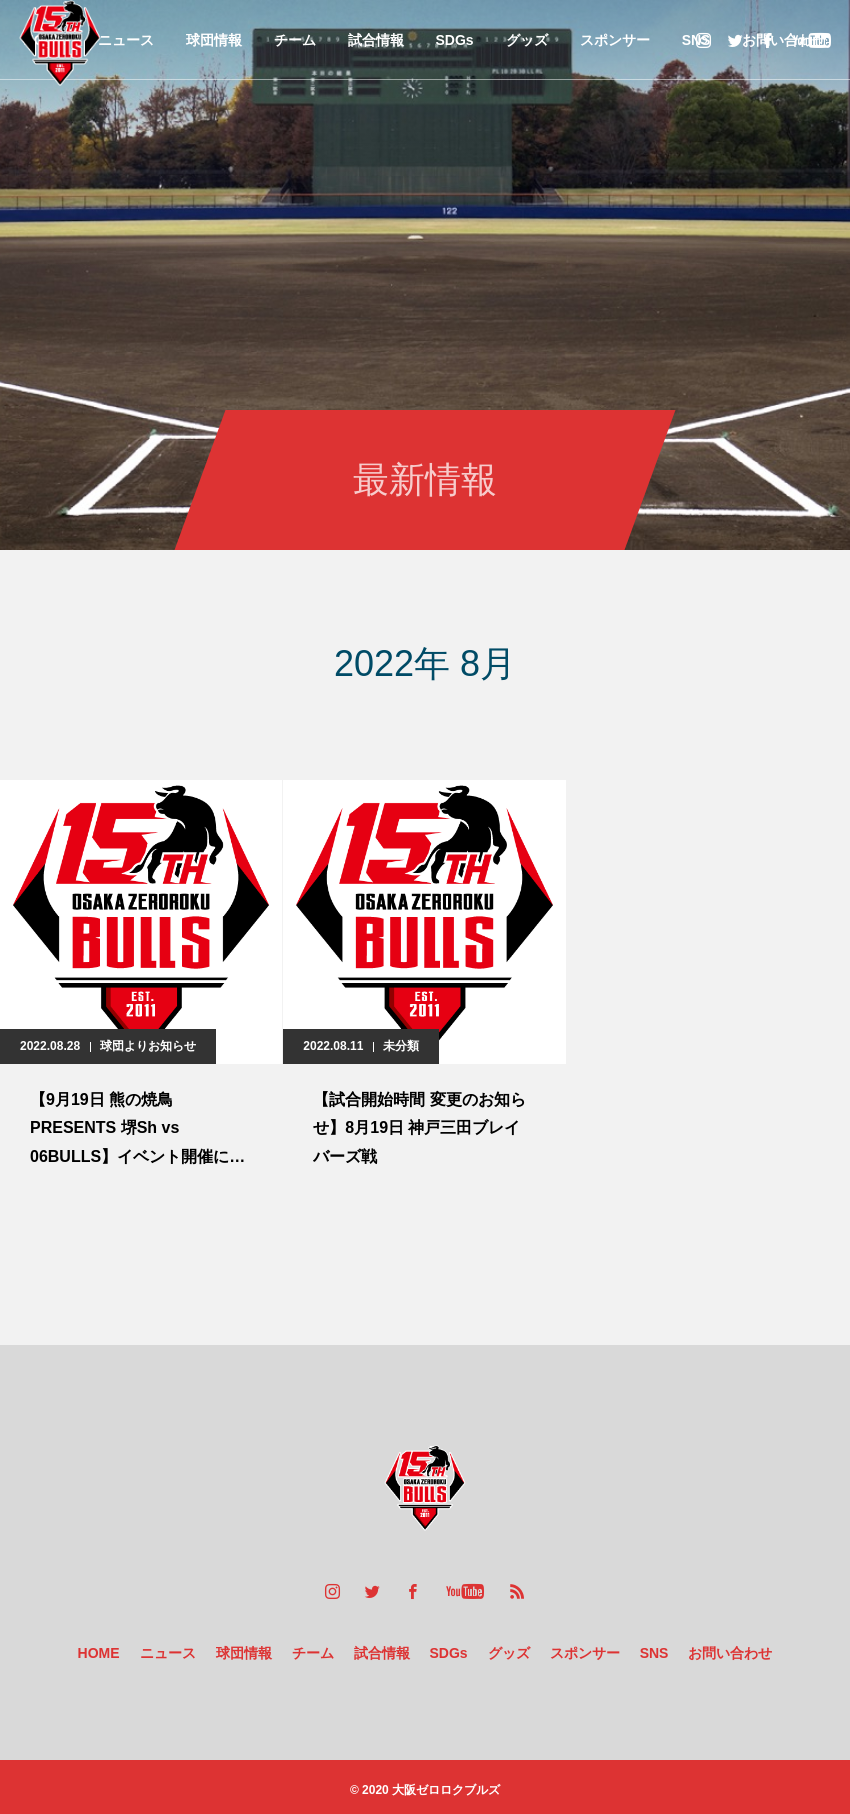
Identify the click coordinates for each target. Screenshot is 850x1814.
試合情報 (376, 40)
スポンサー (615, 40)
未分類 (401, 1046)
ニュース (126, 40)
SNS (654, 1653)
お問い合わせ (730, 1653)
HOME (99, 1653)
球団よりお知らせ (148, 1046)
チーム (295, 40)
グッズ (527, 40)
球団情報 (214, 40)
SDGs (455, 40)
